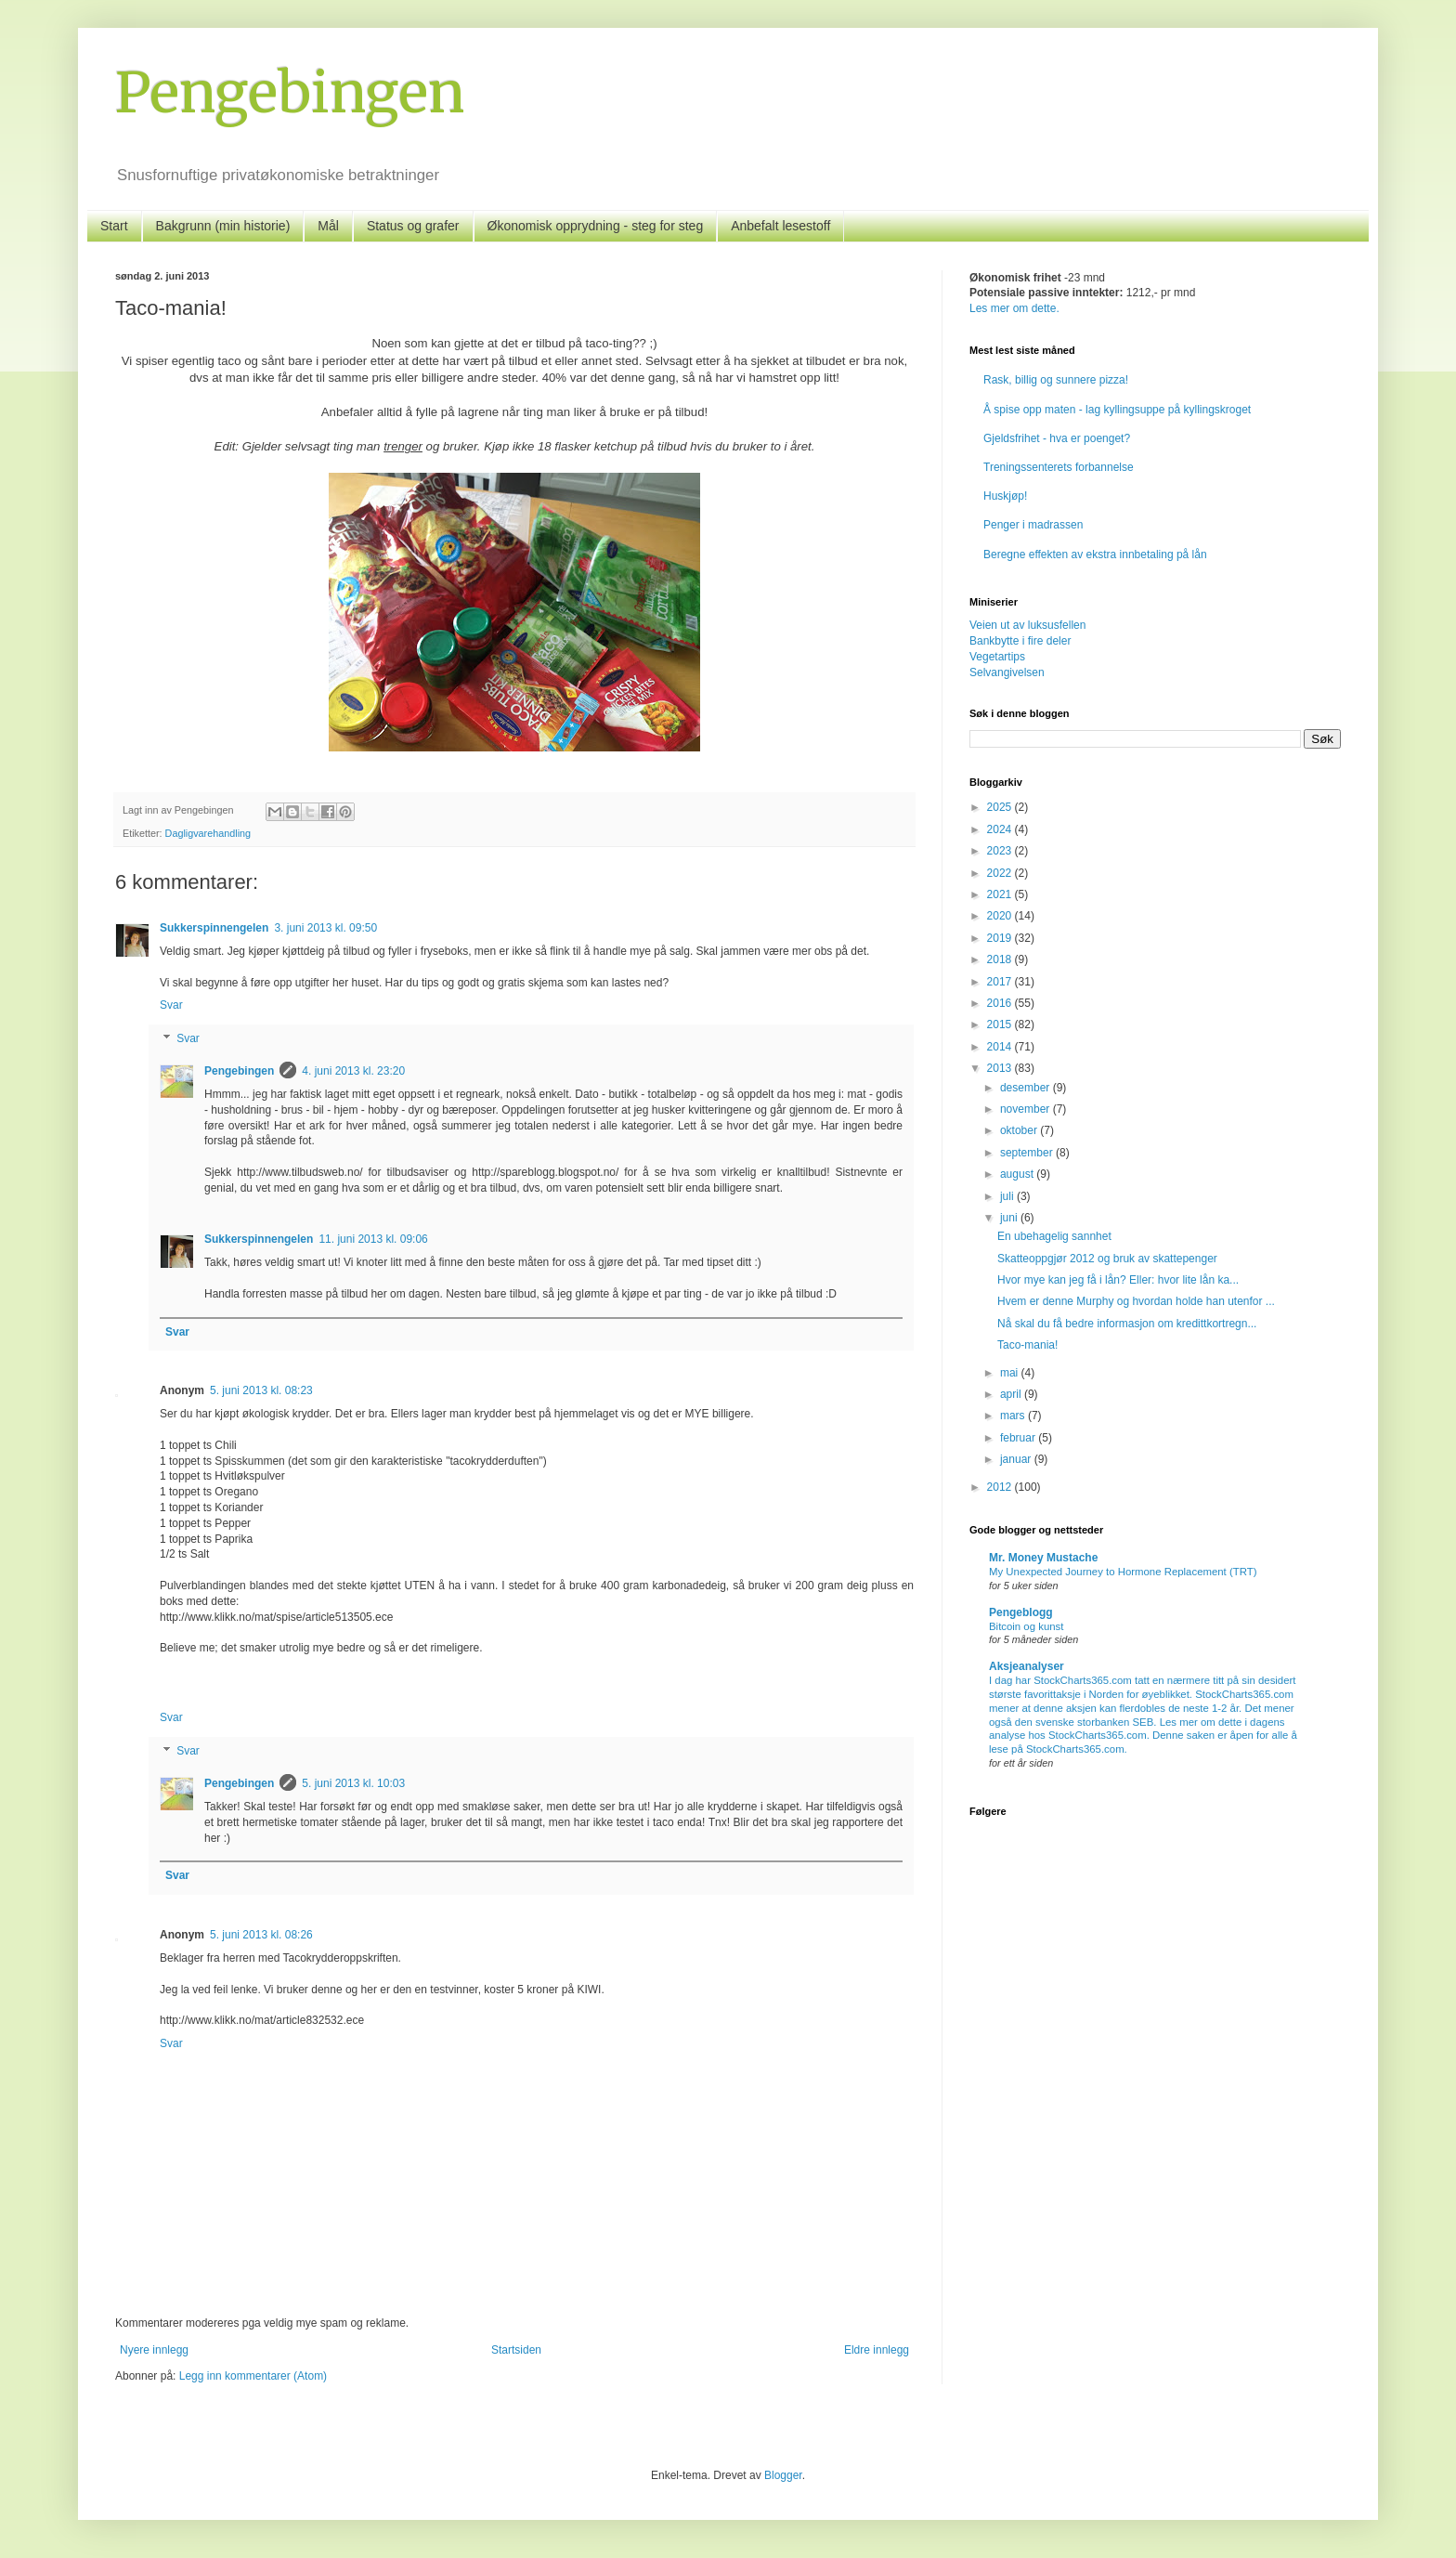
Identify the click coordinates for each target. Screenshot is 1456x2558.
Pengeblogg (1021, 1612)
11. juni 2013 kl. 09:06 (372, 1239)
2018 (1001, 959)
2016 (1001, 1003)
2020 (1001, 915)
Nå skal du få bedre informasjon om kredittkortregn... (1126, 1323)
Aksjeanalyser (1026, 1666)
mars (1014, 1415)
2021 (1001, 894)
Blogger (783, 2475)
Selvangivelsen (1007, 672)
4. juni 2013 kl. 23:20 (353, 1070)
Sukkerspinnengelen (214, 927)
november (1026, 1109)
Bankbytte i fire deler (1020, 640)
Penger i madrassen (1033, 524)
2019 (1001, 938)
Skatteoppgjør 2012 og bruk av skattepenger (1107, 1258)
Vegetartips (997, 656)
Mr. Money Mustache (1043, 1557)
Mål (328, 225)
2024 (1001, 829)
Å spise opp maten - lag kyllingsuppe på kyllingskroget (1117, 409)
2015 (1001, 1024)
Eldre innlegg (876, 2349)
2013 (1001, 1068)
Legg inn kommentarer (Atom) (253, 2375)
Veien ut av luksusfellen (1027, 625)
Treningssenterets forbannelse (1058, 467)
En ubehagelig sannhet (1054, 1236)
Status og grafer (413, 225)
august (1018, 1174)
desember (1026, 1087)
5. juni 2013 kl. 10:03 (353, 1783)
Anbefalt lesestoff (780, 225)
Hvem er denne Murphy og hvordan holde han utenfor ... (1136, 1301)
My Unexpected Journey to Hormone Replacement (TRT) (1122, 1571)
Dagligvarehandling (208, 833)
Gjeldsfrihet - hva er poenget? (1056, 438)
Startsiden (516, 2349)
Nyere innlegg (154, 2349)
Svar (171, 1004)
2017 (1001, 981)
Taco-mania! (1027, 1344)
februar (1019, 1437)
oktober (1020, 1130)
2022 (1001, 873)
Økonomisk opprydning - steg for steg (596, 225)
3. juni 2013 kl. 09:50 (325, 927)
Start (114, 225)
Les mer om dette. (1014, 308)
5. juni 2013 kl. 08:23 (261, 1390)
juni (1010, 1217)
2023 (1001, 850)
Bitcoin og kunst (1026, 1626)
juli (1008, 1196)
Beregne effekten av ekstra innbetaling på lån (1095, 554)
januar (1017, 1459)
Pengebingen (289, 92)
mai (1010, 1372)
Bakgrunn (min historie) (223, 225)
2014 (1001, 1046)
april (1012, 1394)
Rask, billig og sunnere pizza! (1055, 379)
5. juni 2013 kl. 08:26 (261, 1934)
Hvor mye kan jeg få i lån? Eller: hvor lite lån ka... (1118, 1279)
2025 (1001, 807)
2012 (1001, 1487)
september (1028, 1152)
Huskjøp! (1005, 495)
